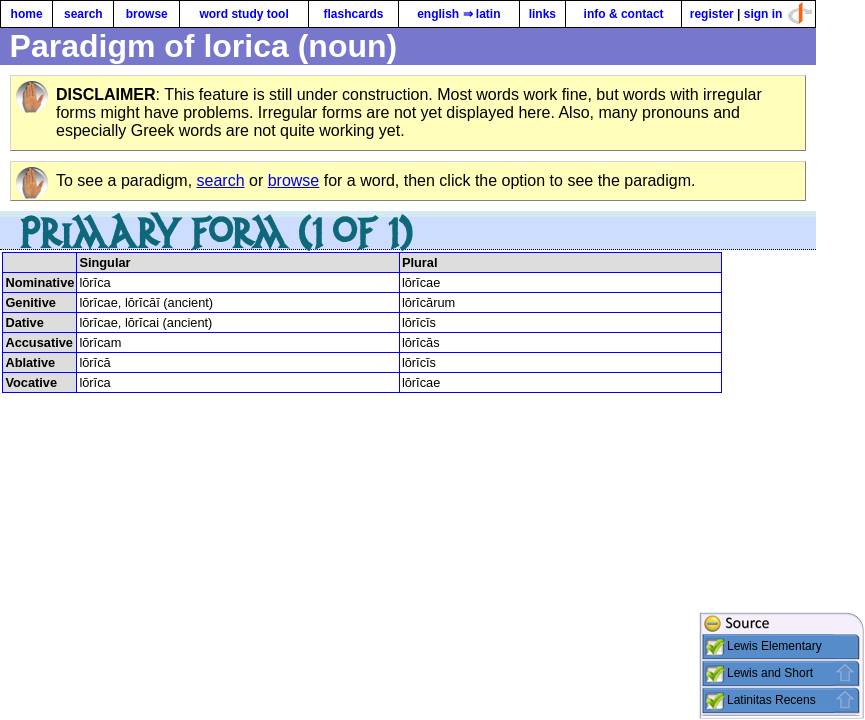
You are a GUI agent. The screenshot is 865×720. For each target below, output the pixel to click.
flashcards (353, 14)
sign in (763, 14)
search (83, 14)
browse (147, 14)
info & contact (624, 14)
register (712, 14)
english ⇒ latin (458, 14)
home (27, 14)
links (542, 14)
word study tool (243, 14)
